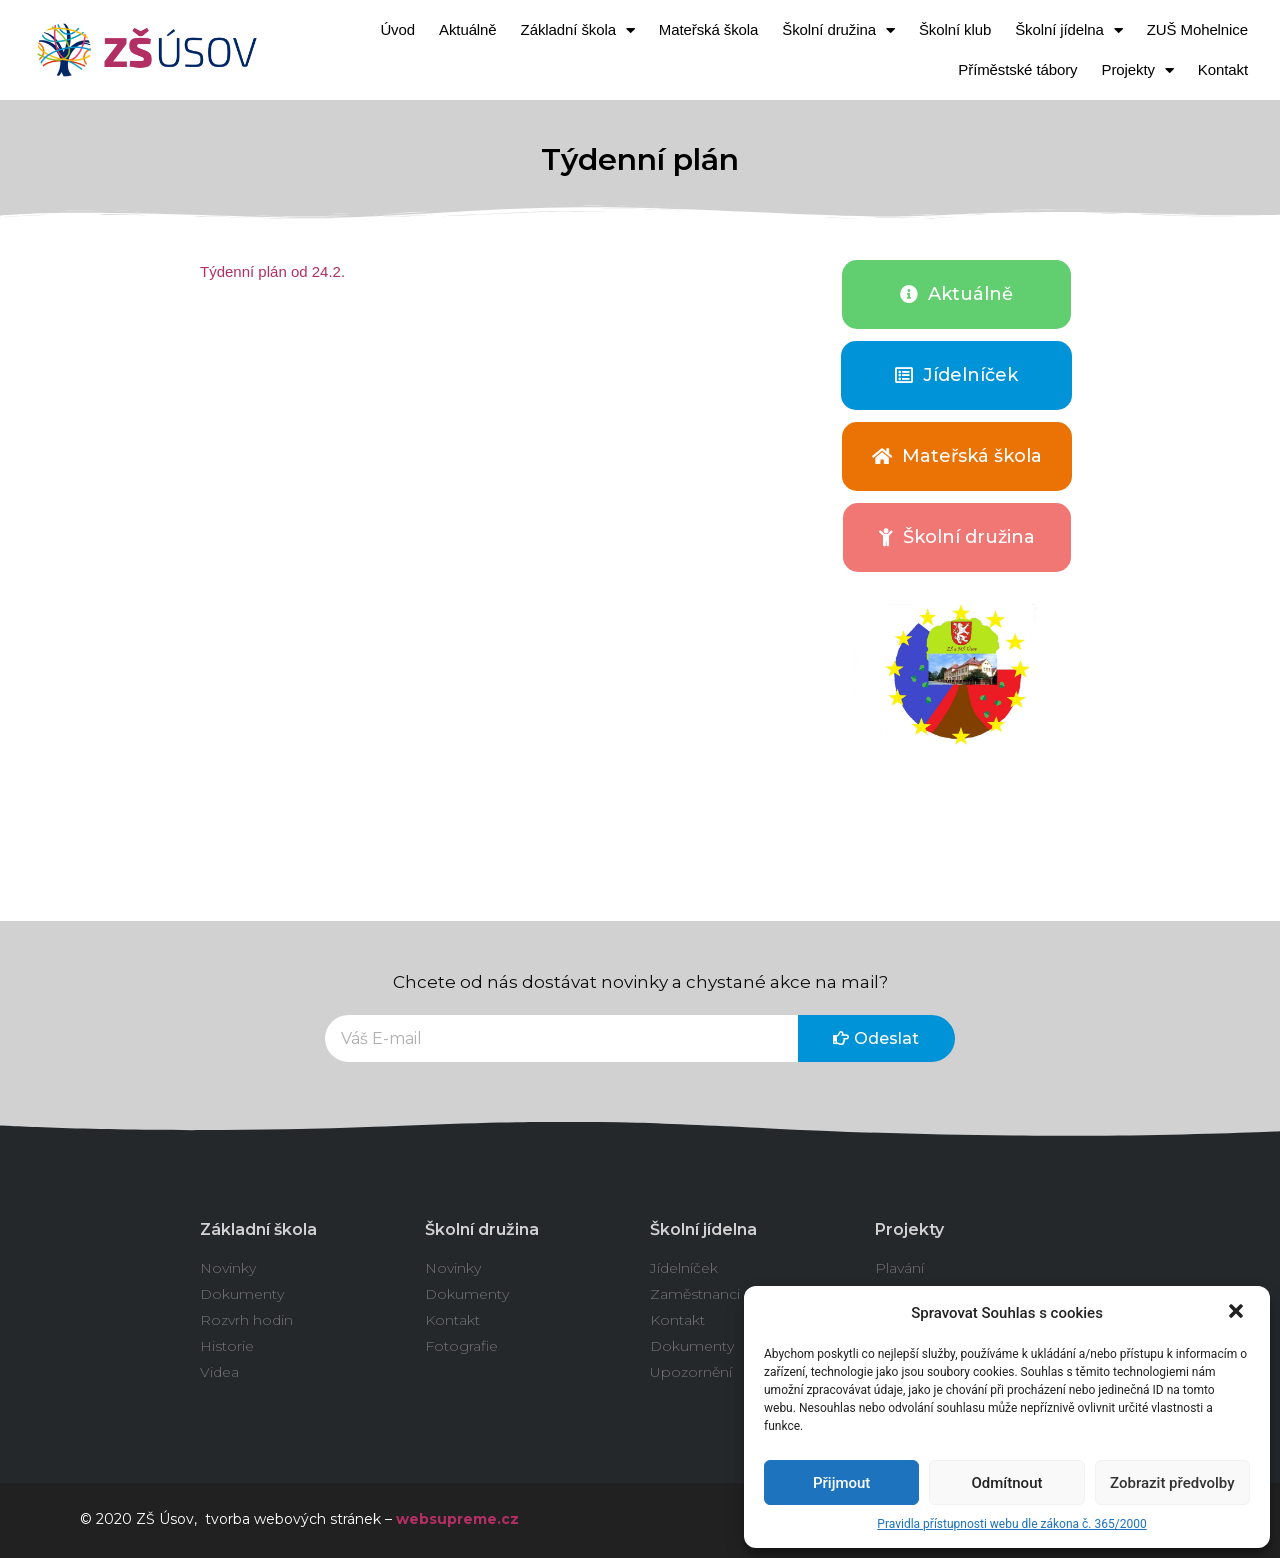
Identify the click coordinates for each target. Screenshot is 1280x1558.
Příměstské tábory (1017, 69)
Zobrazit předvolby (1172, 1483)
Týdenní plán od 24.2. (272, 271)
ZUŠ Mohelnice (1197, 29)
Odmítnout (1007, 1483)
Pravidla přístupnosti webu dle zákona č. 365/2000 (1011, 1524)
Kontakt (1223, 69)
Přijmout (841, 1483)
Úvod (397, 29)
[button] (1238, 1313)
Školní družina (838, 30)
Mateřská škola (708, 29)
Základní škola (578, 30)
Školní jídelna (1069, 30)
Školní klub (955, 29)
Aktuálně (468, 29)
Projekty (1138, 70)
